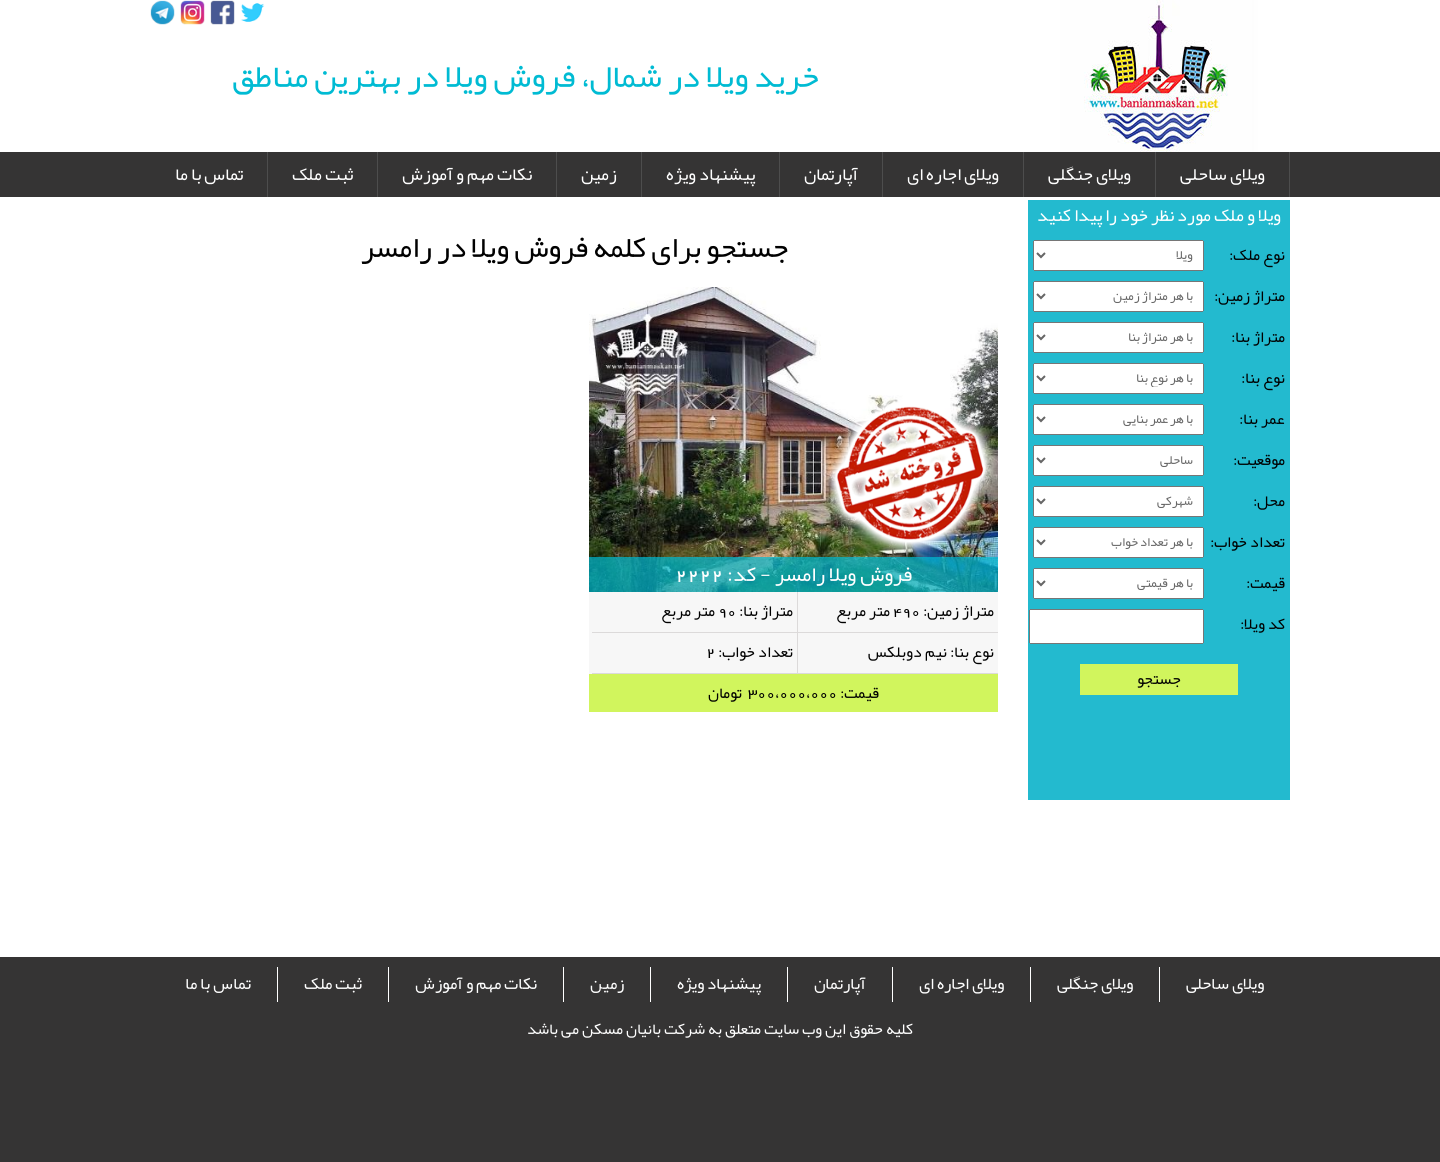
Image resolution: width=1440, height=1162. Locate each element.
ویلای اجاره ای (953, 174)
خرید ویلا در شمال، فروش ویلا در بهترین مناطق (525, 76)
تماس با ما (209, 174)
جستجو (1159, 679)
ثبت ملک (322, 174)
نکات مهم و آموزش (467, 174)
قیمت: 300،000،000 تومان (793, 693)
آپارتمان (831, 174)
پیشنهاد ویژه (710, 174)
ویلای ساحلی (1222, 174)
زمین (599, 174)
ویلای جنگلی (1089, 174)
